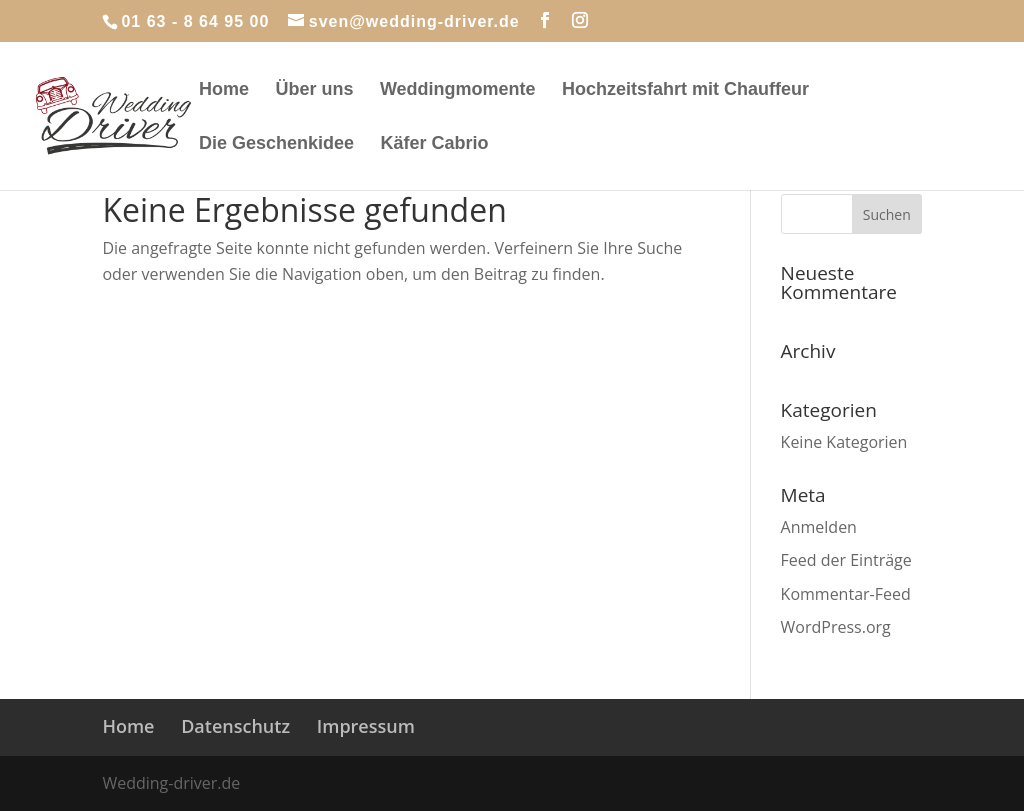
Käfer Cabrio (435, 144)
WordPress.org (836, 627)
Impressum (366, 726)
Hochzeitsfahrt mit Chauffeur (685, 90)
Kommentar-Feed (846, 594)
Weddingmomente (458, 90)
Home (224, 90)
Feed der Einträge (846, 560)
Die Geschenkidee (276, 144)
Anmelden (819, 527)
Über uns (314, 90)
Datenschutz (235, 726)
